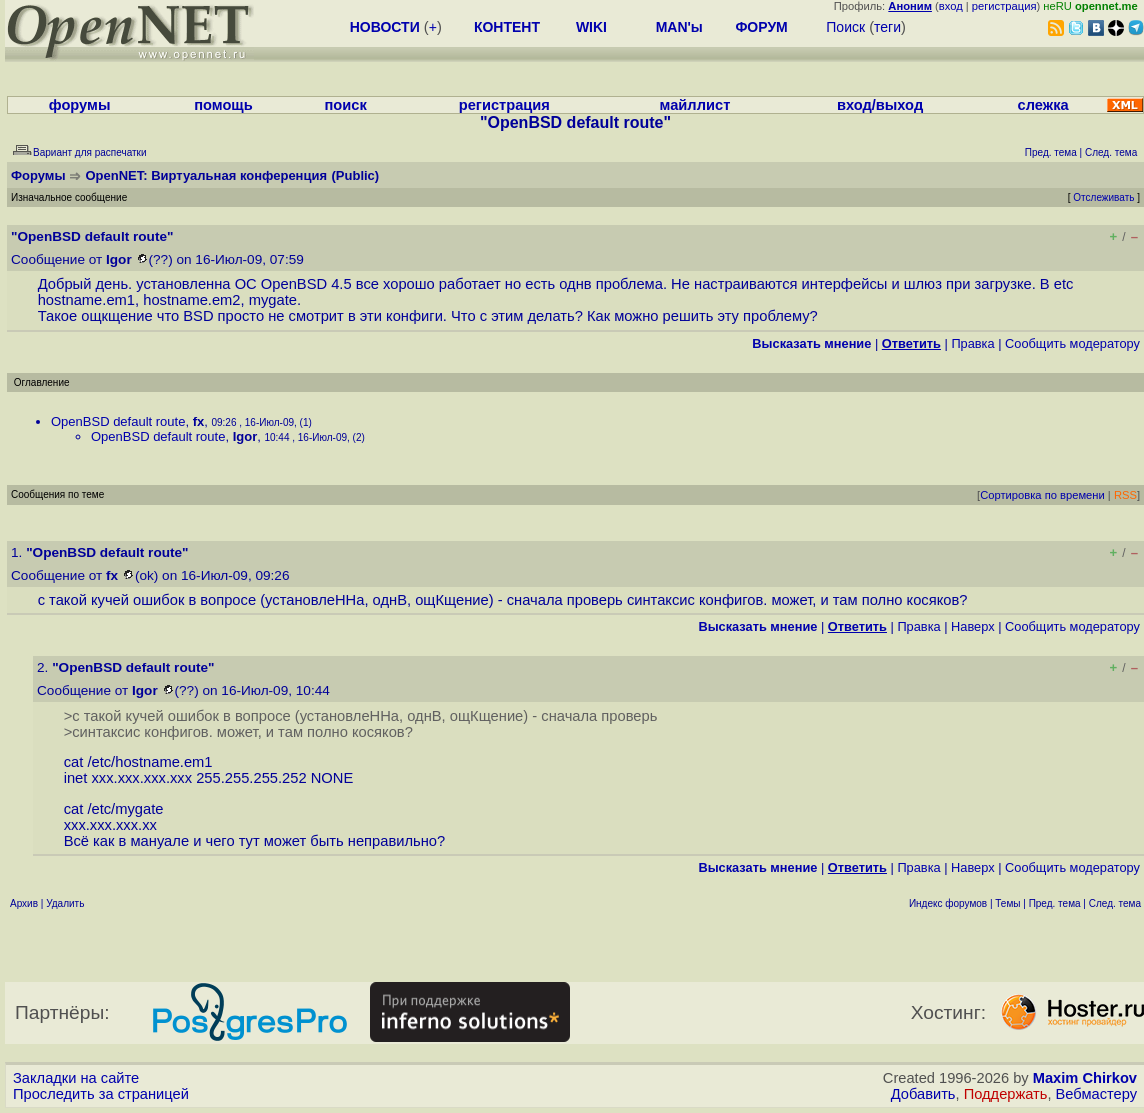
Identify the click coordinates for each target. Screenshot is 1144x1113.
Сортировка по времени (1042, 495)
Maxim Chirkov (1085, 1078)
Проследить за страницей (101, 1094)
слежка (1043, 105)
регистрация (1004, 6)
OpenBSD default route (118, 421)
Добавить (923, 1094)
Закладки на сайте (76, 1078)
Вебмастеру (1096, 1094)
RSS (1125, 495)
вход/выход (880, 105)
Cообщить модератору (1072, 343)
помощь (223, 105)
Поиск (845, 27)
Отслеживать (1103, 197)
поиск (345, 105)
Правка (972, 343)
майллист (695, 105)
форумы (80, 105)
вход (951, 6)
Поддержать (1006, 1094)
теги (887, 27)
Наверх (973, 626)
